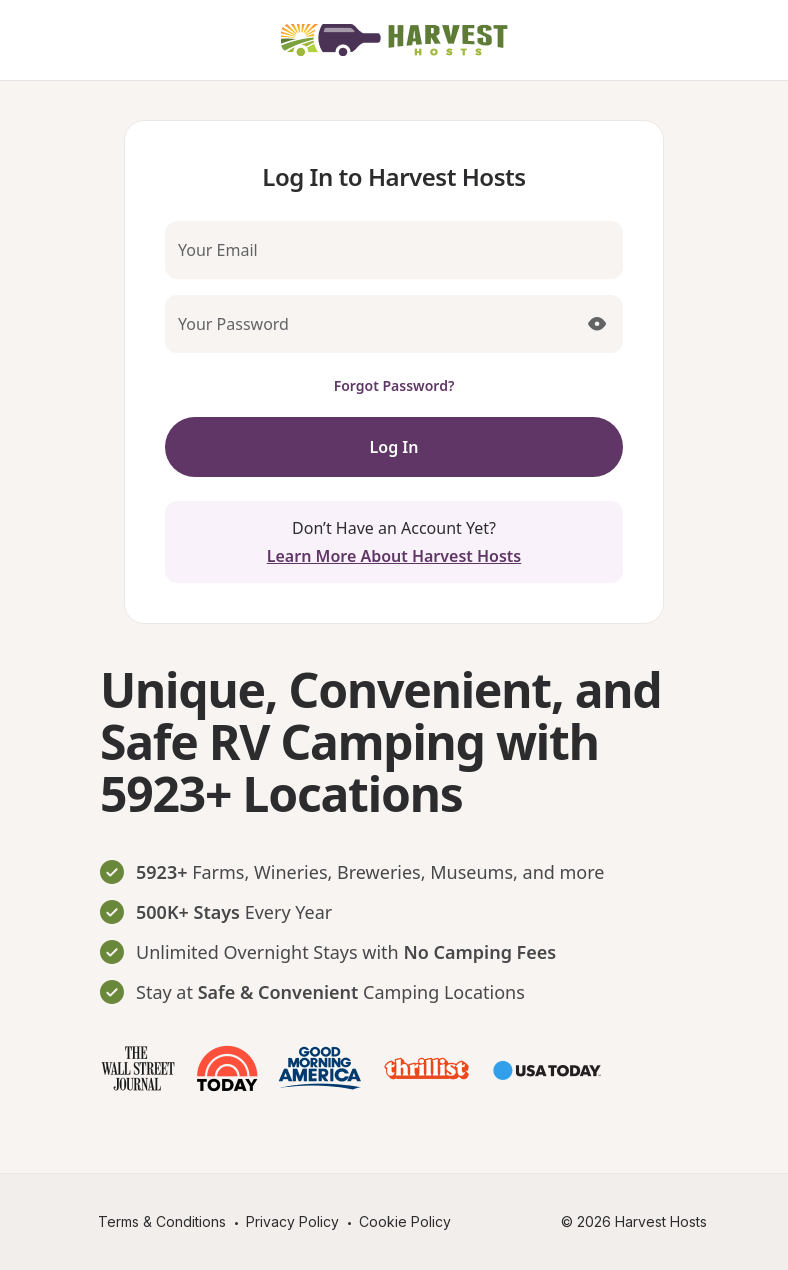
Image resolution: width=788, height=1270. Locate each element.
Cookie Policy (405, 1221)
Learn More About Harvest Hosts (394, 556)
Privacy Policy (292, 1221)
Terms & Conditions (162, 1221)
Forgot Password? (394, 385)
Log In (394, 447)
